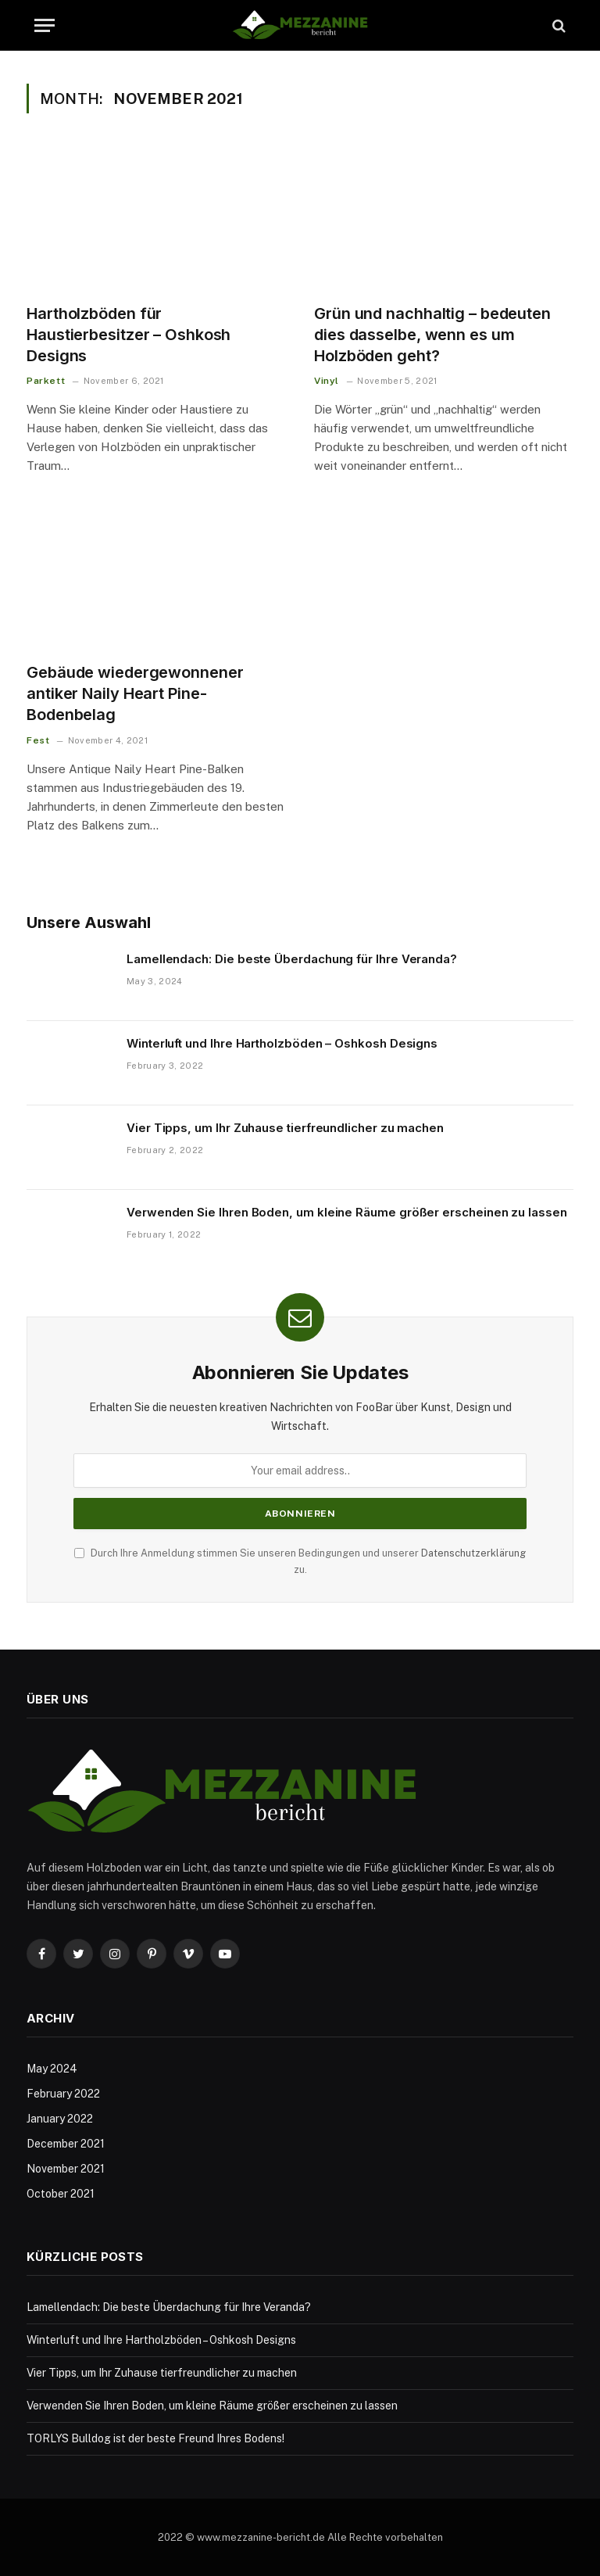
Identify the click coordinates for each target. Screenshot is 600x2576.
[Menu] (44, 25)
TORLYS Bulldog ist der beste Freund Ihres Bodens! (155, 2438)
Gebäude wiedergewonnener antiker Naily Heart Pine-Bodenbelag (135, 693)
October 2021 (61, 2193)
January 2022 (60, 2118)
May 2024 (52, 2068)
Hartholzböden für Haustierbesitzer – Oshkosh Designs (128, 334)
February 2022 (63, 2093)
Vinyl (326, 380)
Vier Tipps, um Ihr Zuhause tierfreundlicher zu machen (285, 1127)
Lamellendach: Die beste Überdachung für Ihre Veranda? (292, 958)
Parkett (46, 380)
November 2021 (66, 2168)
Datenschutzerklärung (473, 1553)
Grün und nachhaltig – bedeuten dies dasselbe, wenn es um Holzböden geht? (432, 334)
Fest (38, 740)
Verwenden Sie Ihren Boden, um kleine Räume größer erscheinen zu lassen (347, 1212)
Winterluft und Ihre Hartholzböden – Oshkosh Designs (282, 1043)
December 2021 (66, 2143)
